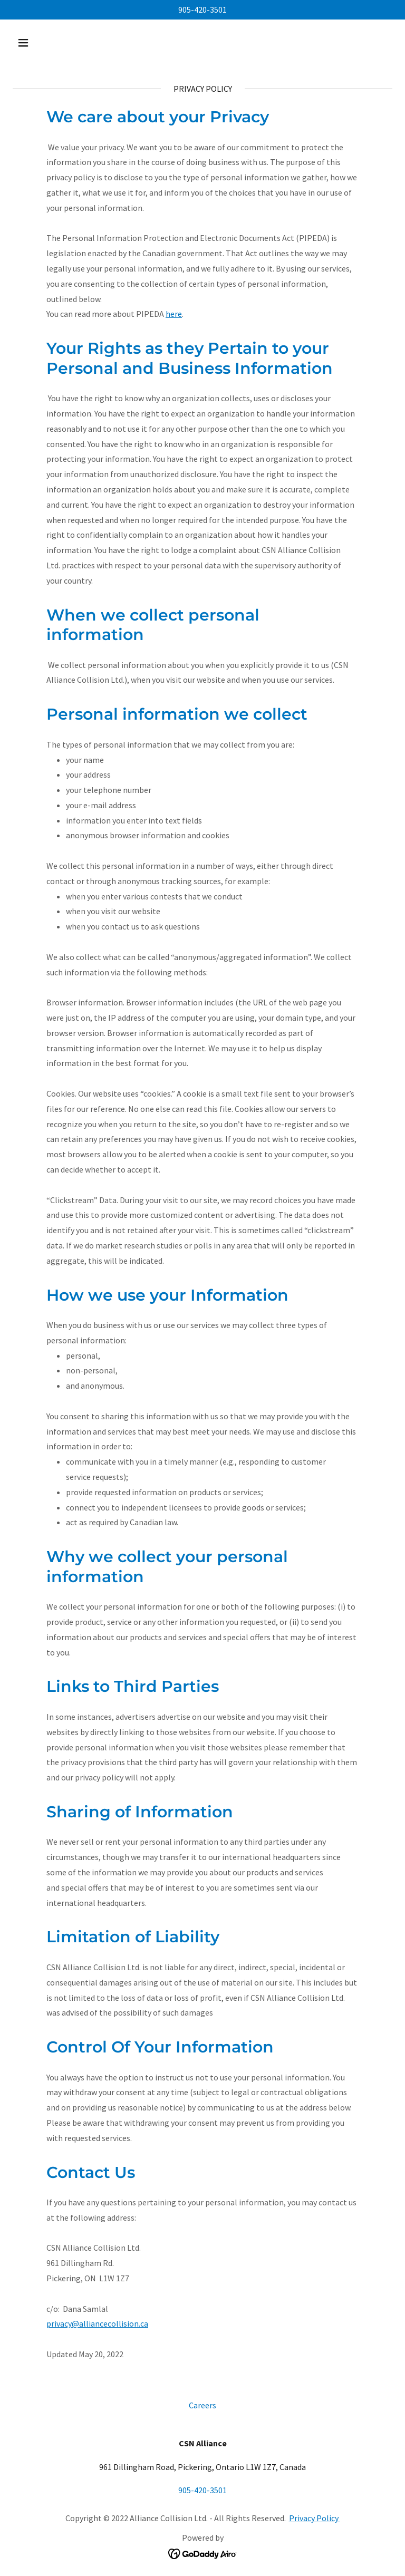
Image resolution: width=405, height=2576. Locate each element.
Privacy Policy (314, 2518)
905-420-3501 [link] (202, 9)
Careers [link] (202, 2405)
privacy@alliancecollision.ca (97, 2323)
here (174, 313)
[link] (202, 2553)
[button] (56, 42)
